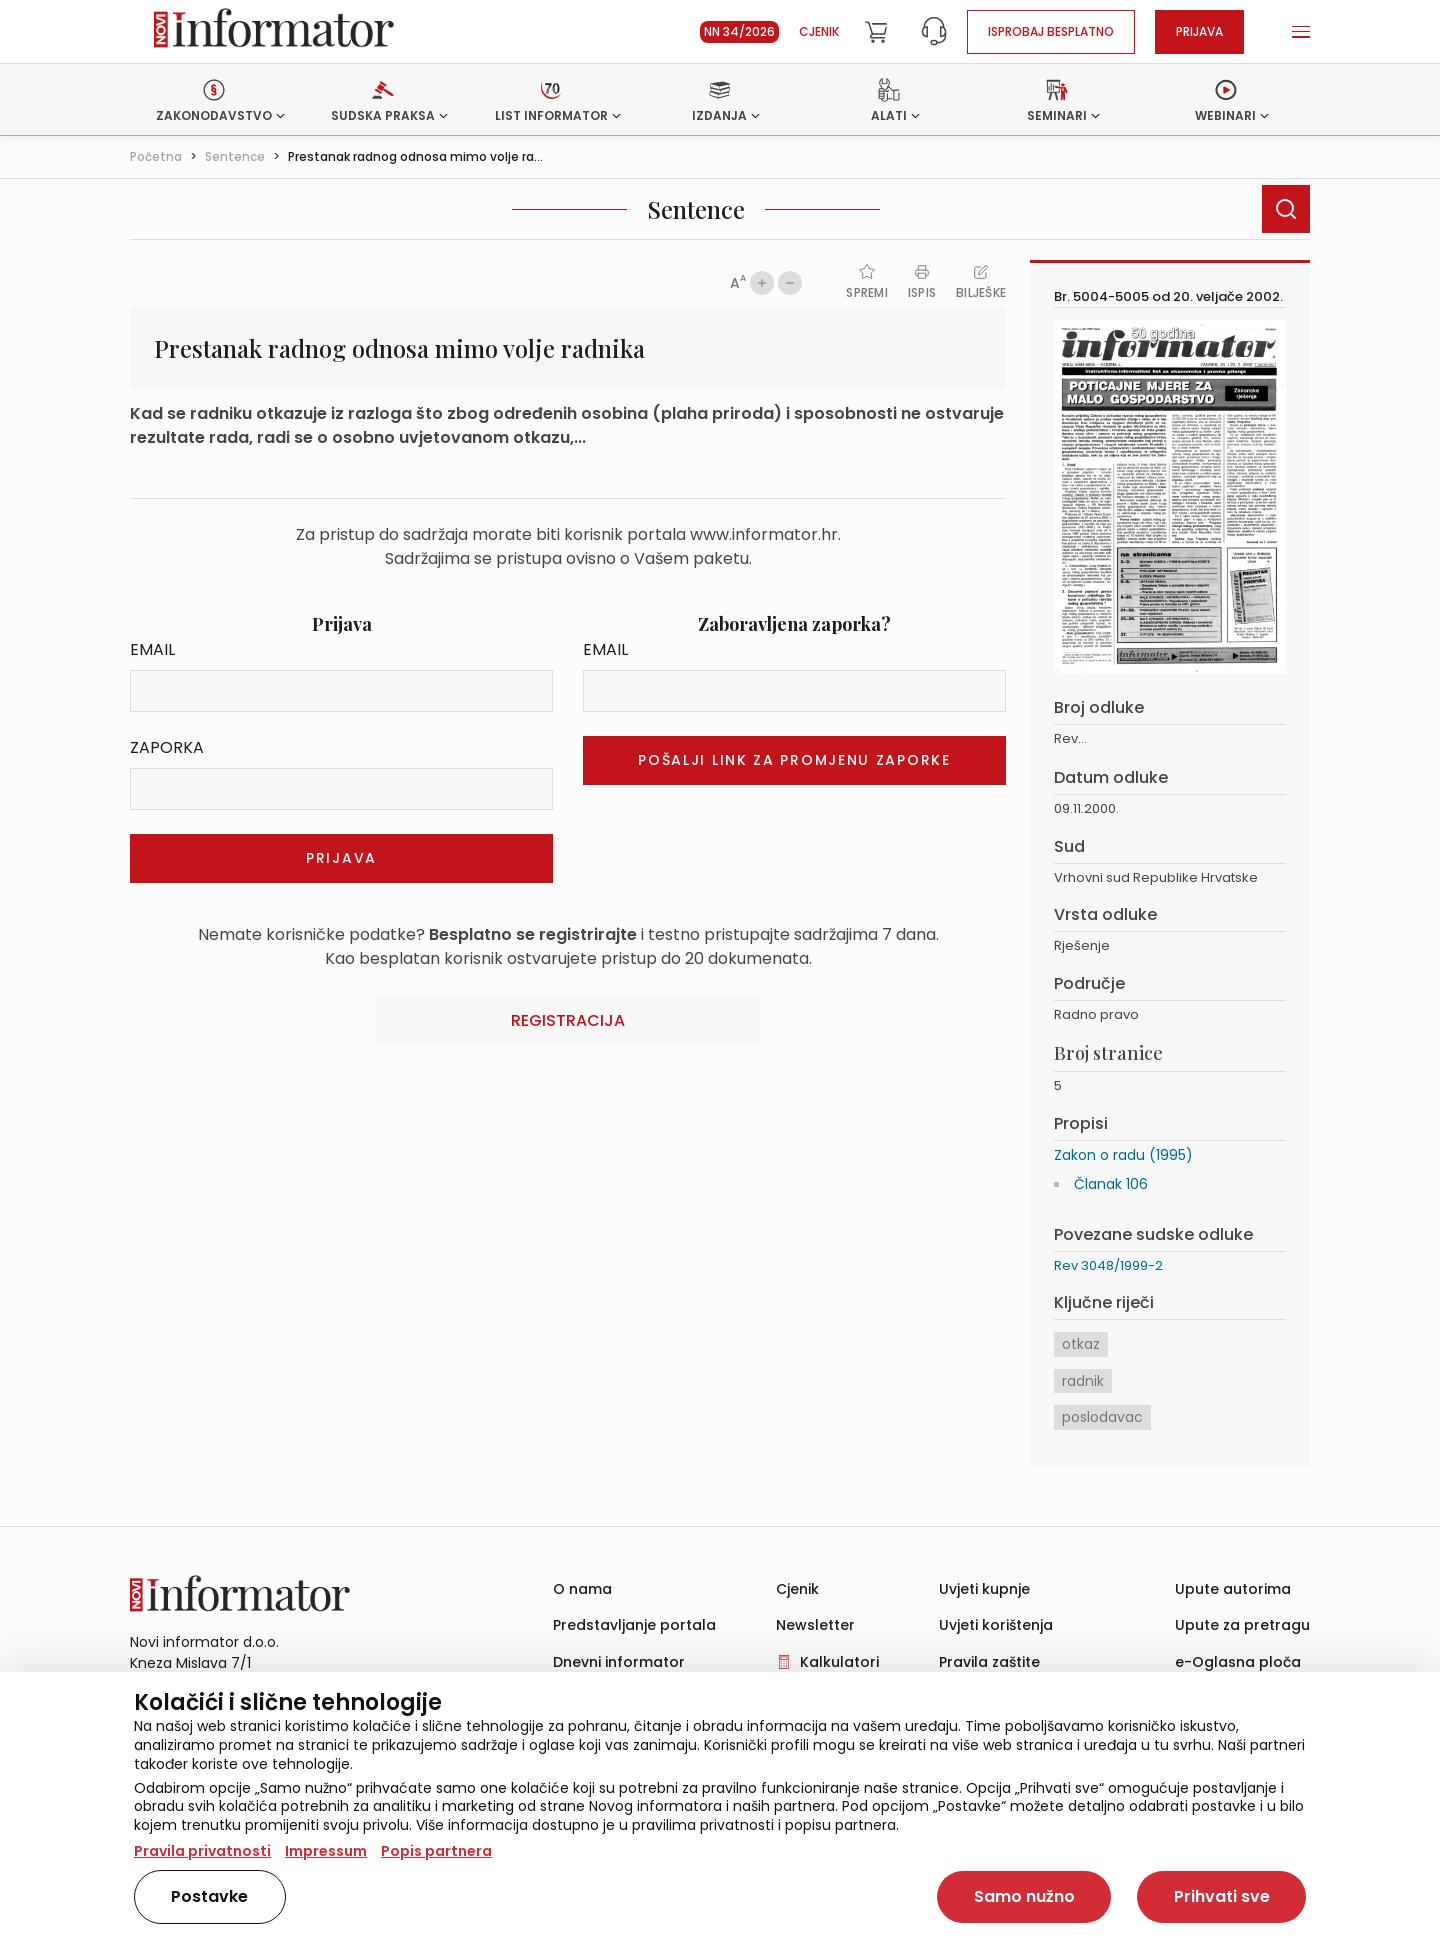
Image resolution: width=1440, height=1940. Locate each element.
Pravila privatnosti (202, 1851)
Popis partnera (436, 1851)
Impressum (326, 1851)
